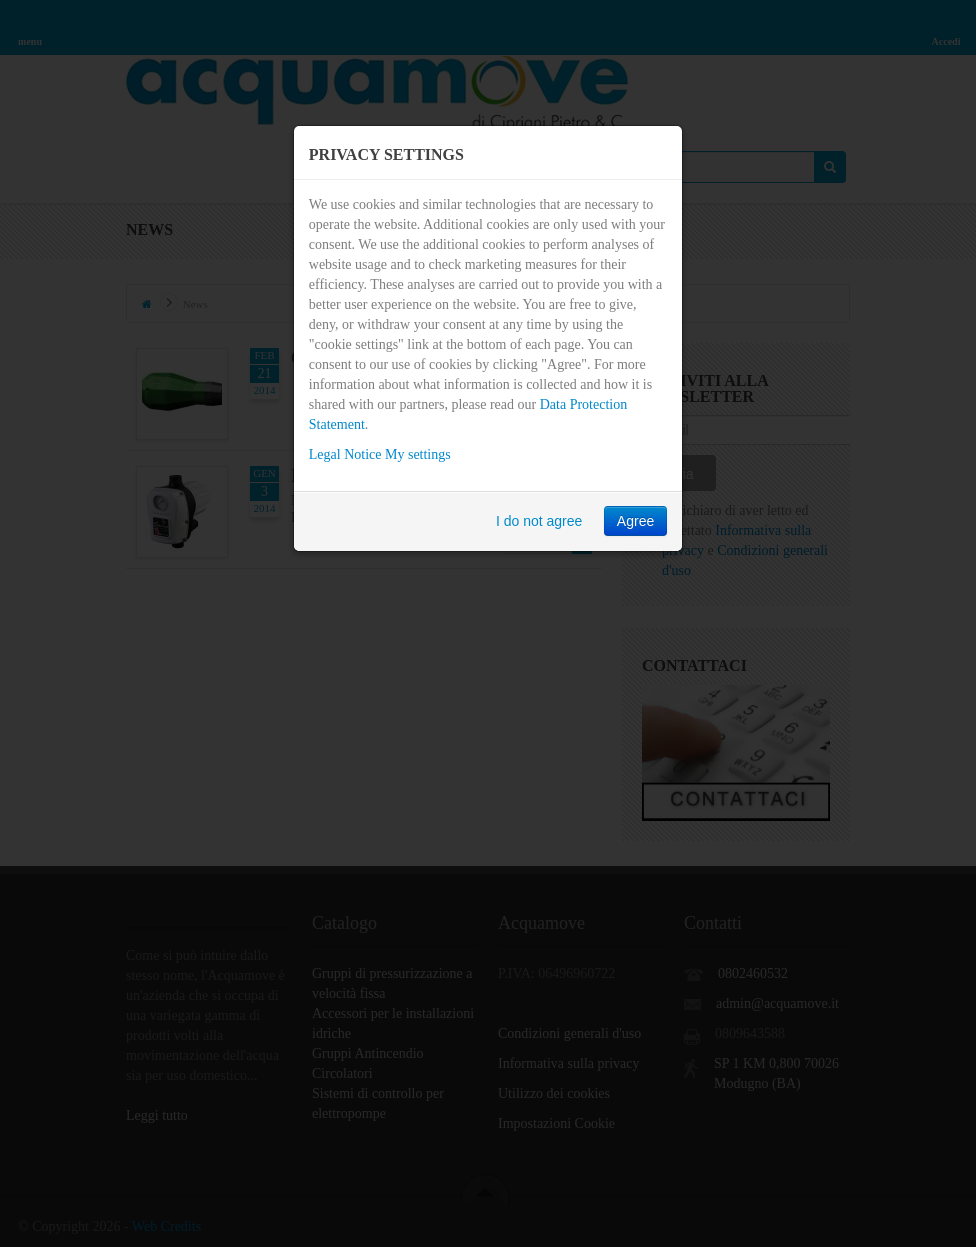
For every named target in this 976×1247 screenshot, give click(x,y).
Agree (635, 521)
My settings (418, 454)
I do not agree (539, 521)
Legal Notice (345, 454)
